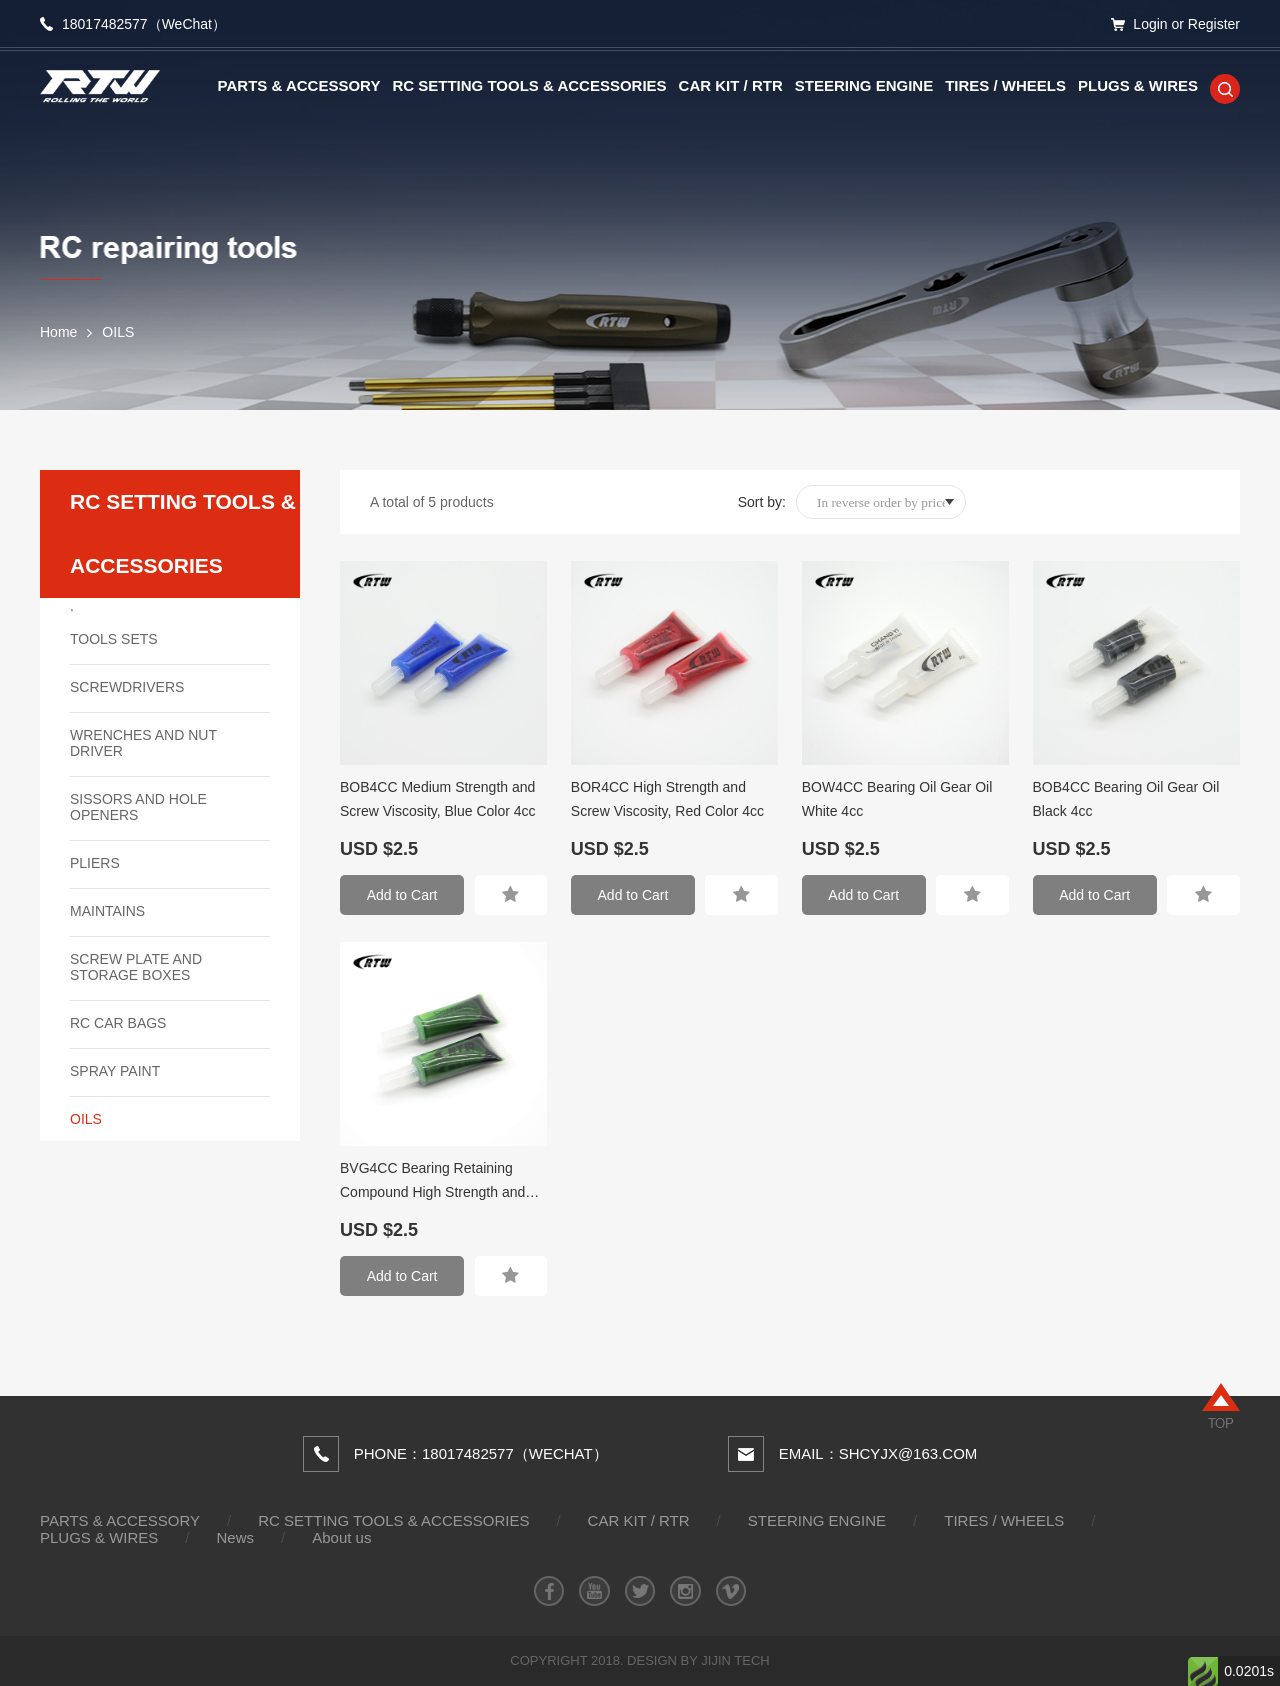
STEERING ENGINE (864, 85)
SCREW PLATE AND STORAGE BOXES (136, 967)
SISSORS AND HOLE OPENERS (138, 807)
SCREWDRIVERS (127, 687)
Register (1214, 24)
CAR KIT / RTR (731, 85)
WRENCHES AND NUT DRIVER (143, 743)
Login (1150, 24)
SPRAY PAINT (115, 1071)
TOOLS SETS (114, 639)
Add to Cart (402, 895)
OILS (118, 332)
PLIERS (95, 863)
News (236, 1537)
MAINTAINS (107, 911)
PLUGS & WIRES (1138, 85)
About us (341, 1537)
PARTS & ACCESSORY (299, 85)
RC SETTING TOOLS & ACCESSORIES (529, 85)
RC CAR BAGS (118, 1023)
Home (58, 332)
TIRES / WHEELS (1005, 85)
